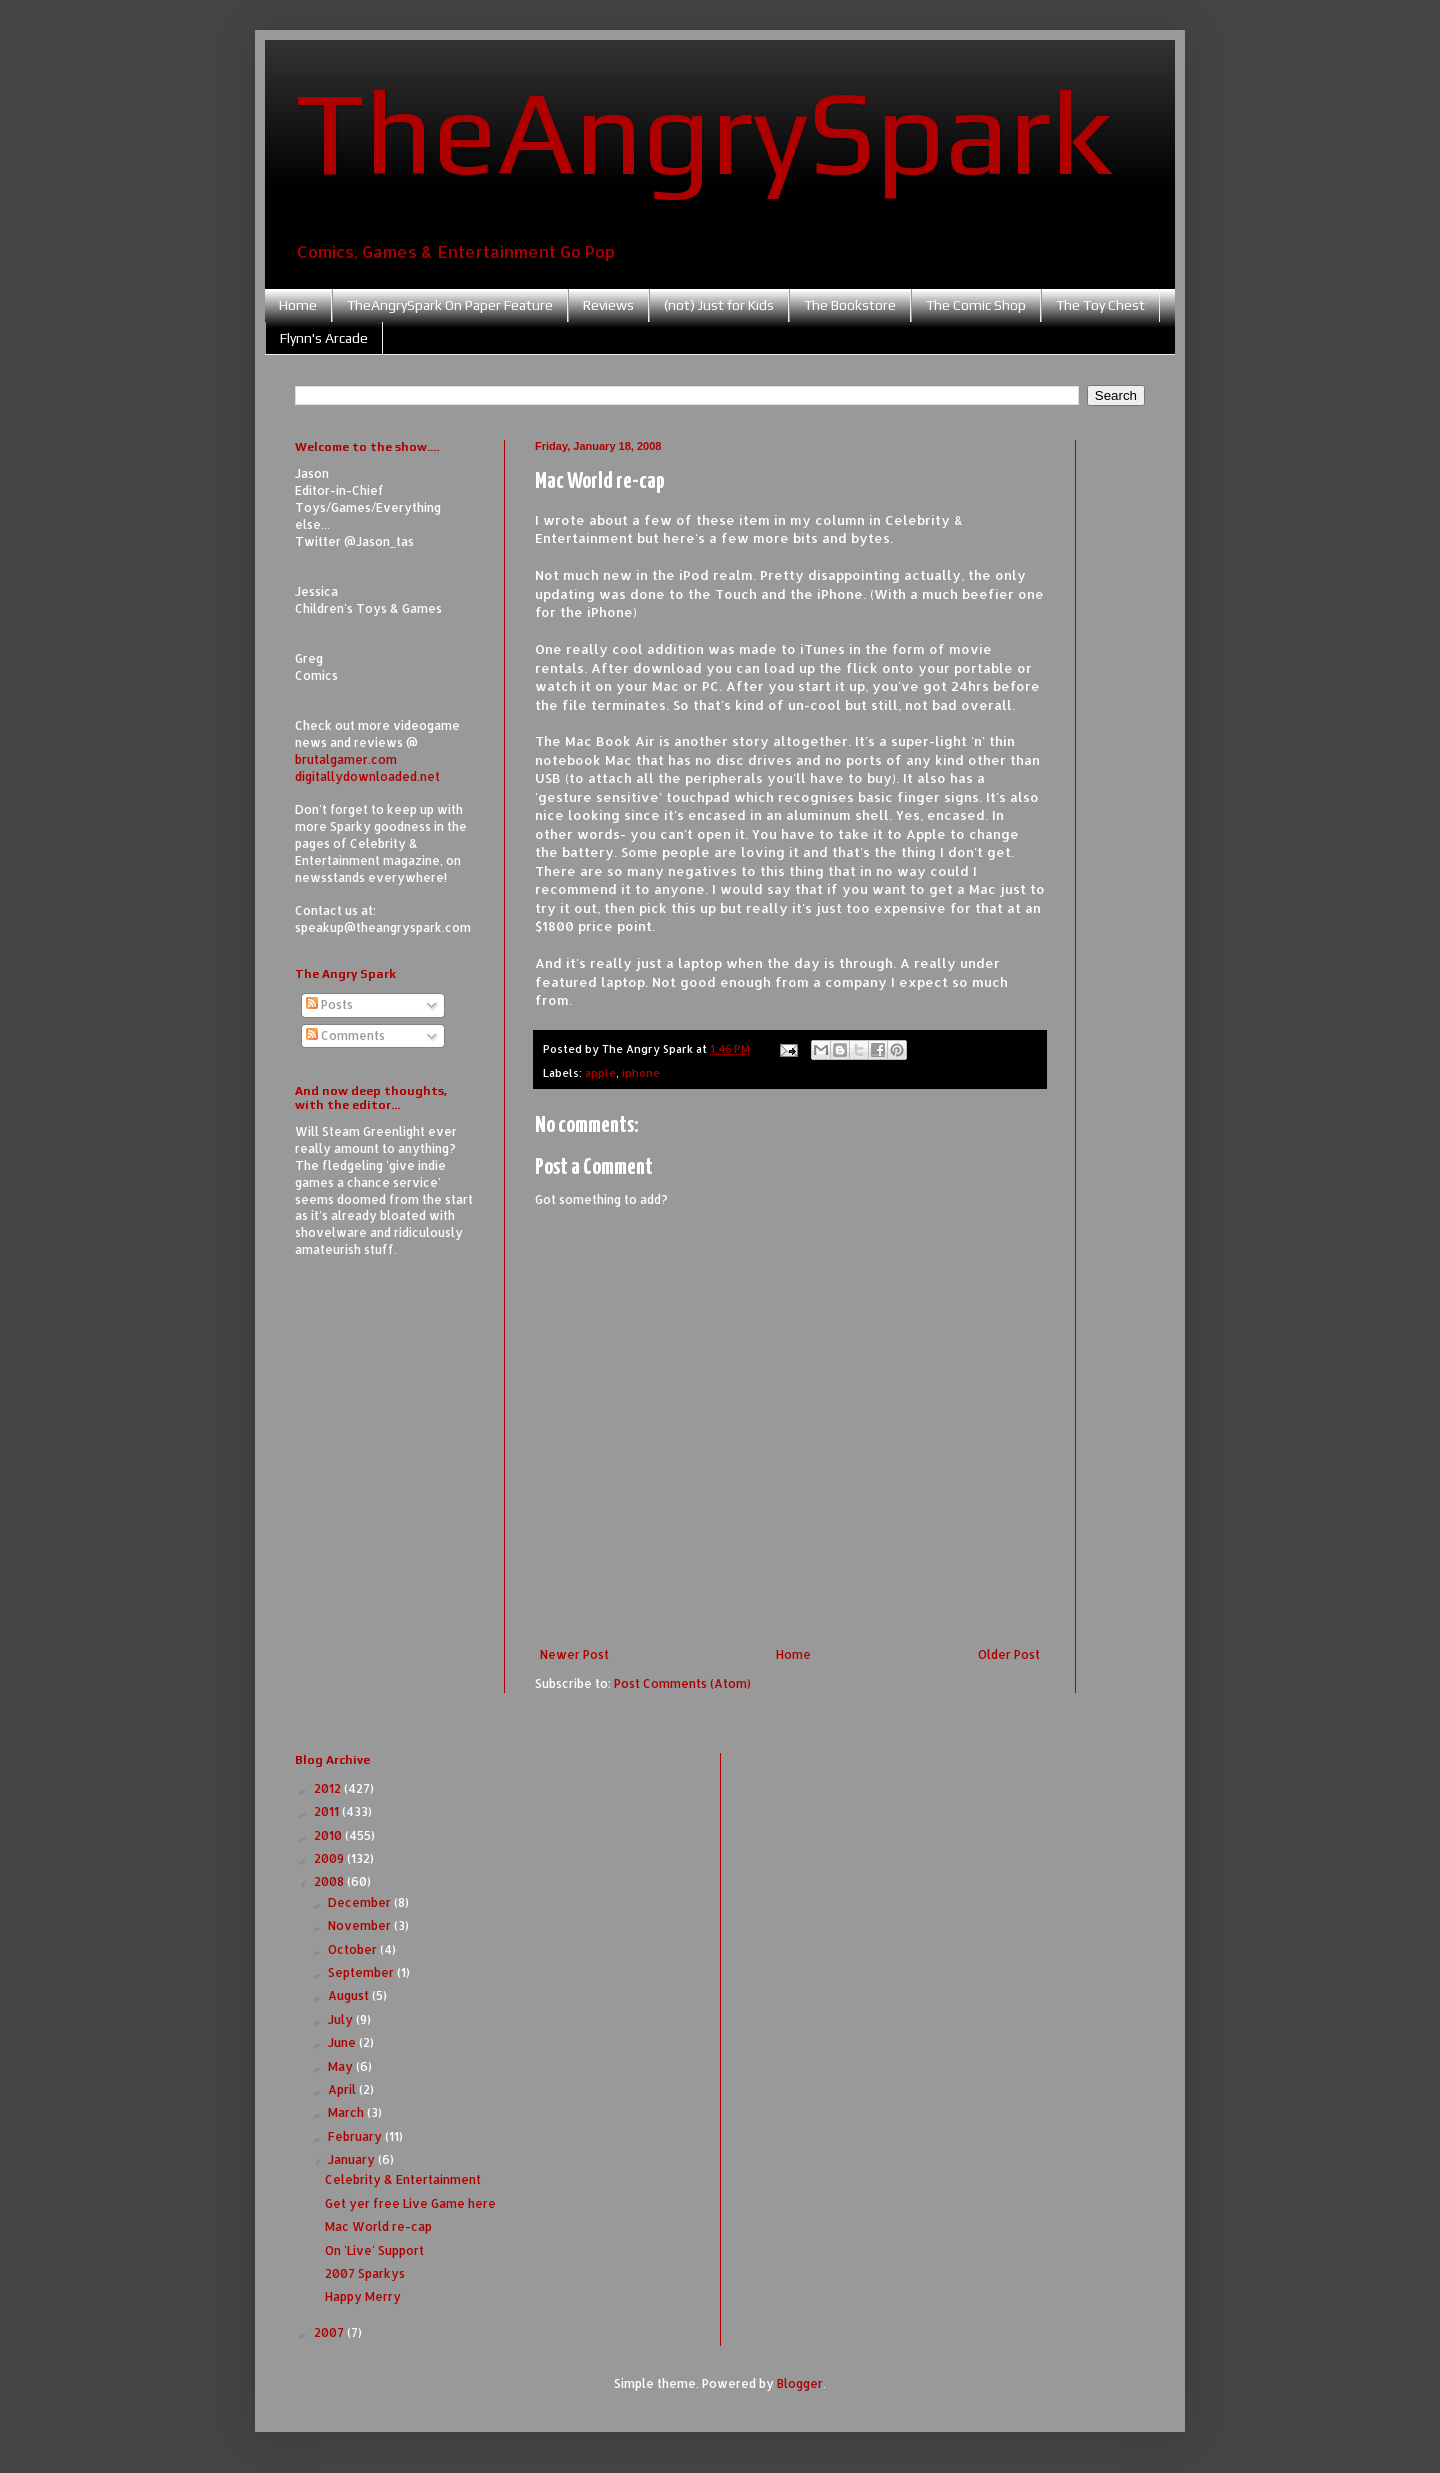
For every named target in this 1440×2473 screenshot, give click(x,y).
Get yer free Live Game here (410, 2203)
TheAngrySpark (704, 131)
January (353, 2159)
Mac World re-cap (378, 2226)
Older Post (1009, 1654)
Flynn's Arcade (324, 338)
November (361, 1925)
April (343, 2089)
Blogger (800, 2383)
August (350, 1995)
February (356, 2136)
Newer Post (574, 1654)
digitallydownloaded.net (367, 776)
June (343, 2042)
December (361, 1902)
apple (600, 1073)
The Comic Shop (976, 305)
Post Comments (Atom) (682, 1683)
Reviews (608, 305)
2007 (330, 2332)
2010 (329, 1835)
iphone (641, 1073)
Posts (329, 1004)
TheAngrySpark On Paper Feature (450, 305)
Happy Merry (363, 2296)
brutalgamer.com (346, 759)
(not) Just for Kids (719, 305)
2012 (329, 1788)
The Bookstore (850, 305)
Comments (345, 1035)
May (342, 2066)
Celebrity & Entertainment (403, 2179)
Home (298, 305)
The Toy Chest (1100, 305)
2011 (328, 1811)
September (362, 1972)
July (342, 2019)
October (354, 1949)
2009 (330, 1858)
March (347, 2112)
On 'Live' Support (374, 2250)
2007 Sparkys (365, 2273)
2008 (330, 1881)
